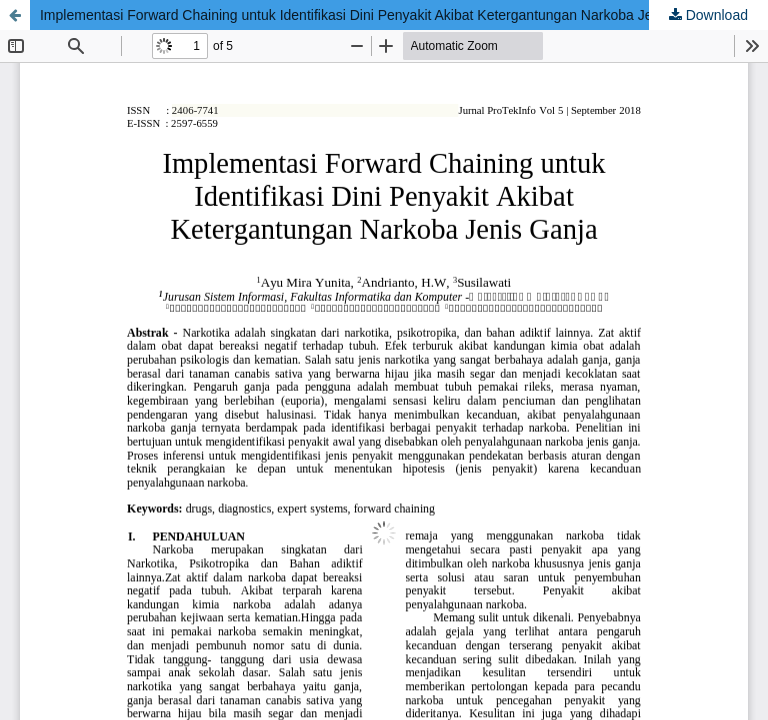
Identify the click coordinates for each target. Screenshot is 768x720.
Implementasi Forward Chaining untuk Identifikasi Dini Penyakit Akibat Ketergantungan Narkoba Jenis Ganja (376, 15)
